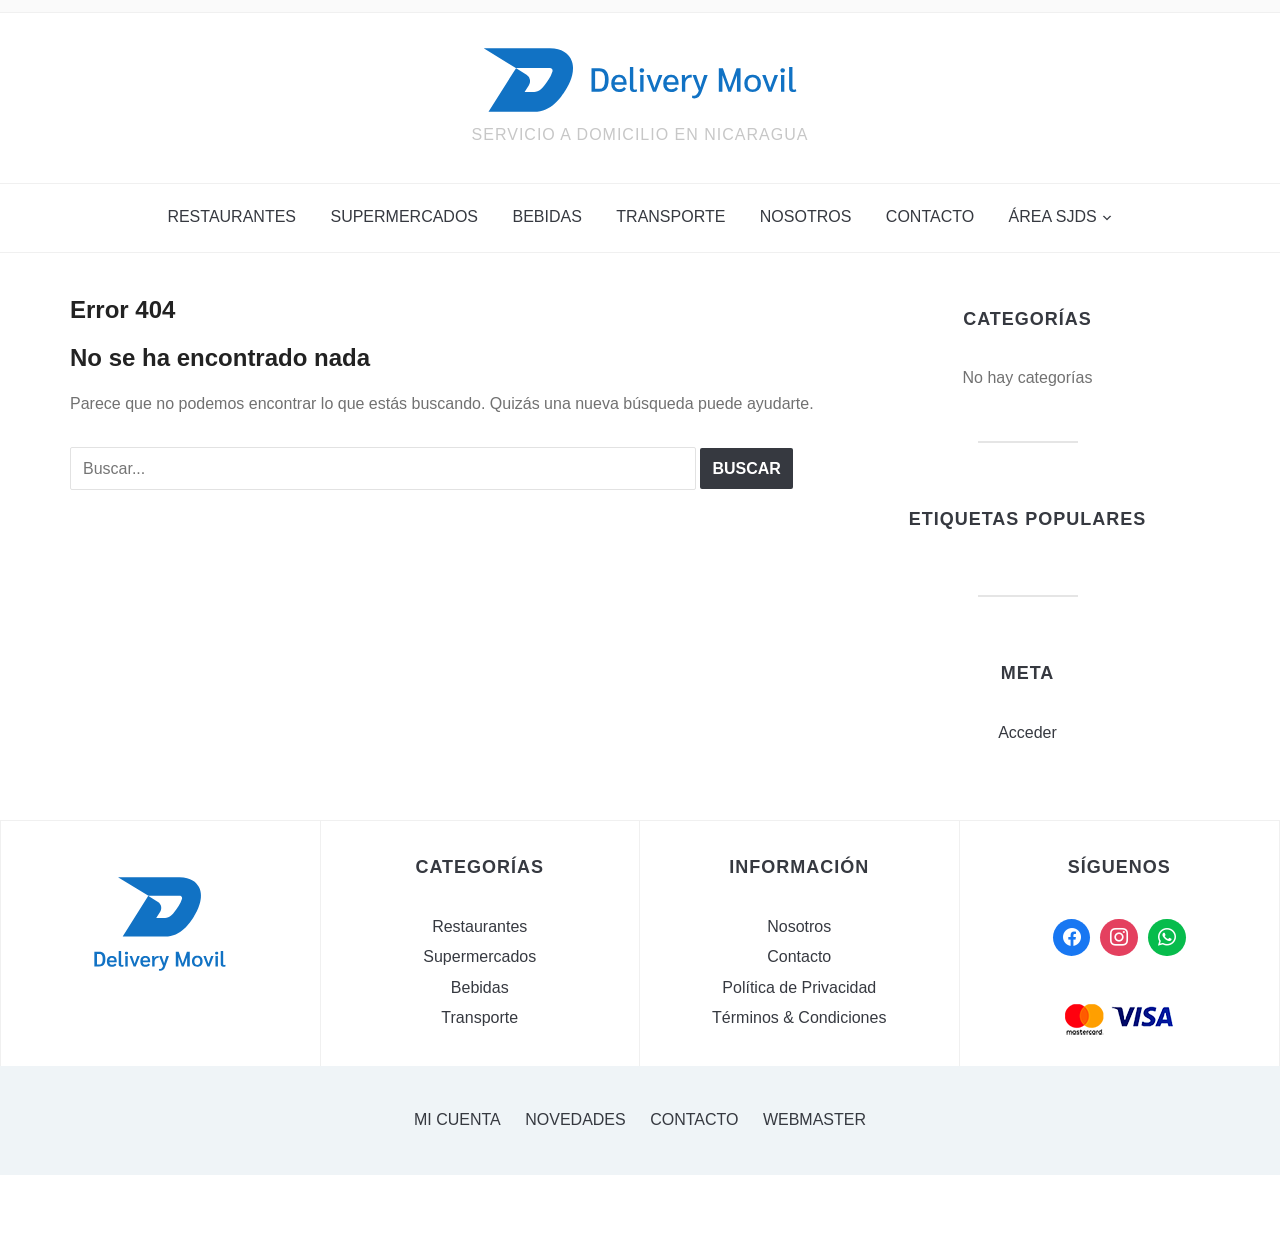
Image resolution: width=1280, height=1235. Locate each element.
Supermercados (404, 216)
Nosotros (806, 216)
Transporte (670, 216)
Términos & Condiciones (799, 1017)
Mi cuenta (457, 1119)
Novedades (575, 1119)
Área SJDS (1053, 216)
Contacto (930, 216)
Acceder (1027, 732)
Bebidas (546, 216)
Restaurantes (231, 216)
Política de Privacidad (799, 987)
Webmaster (814, 1119)
